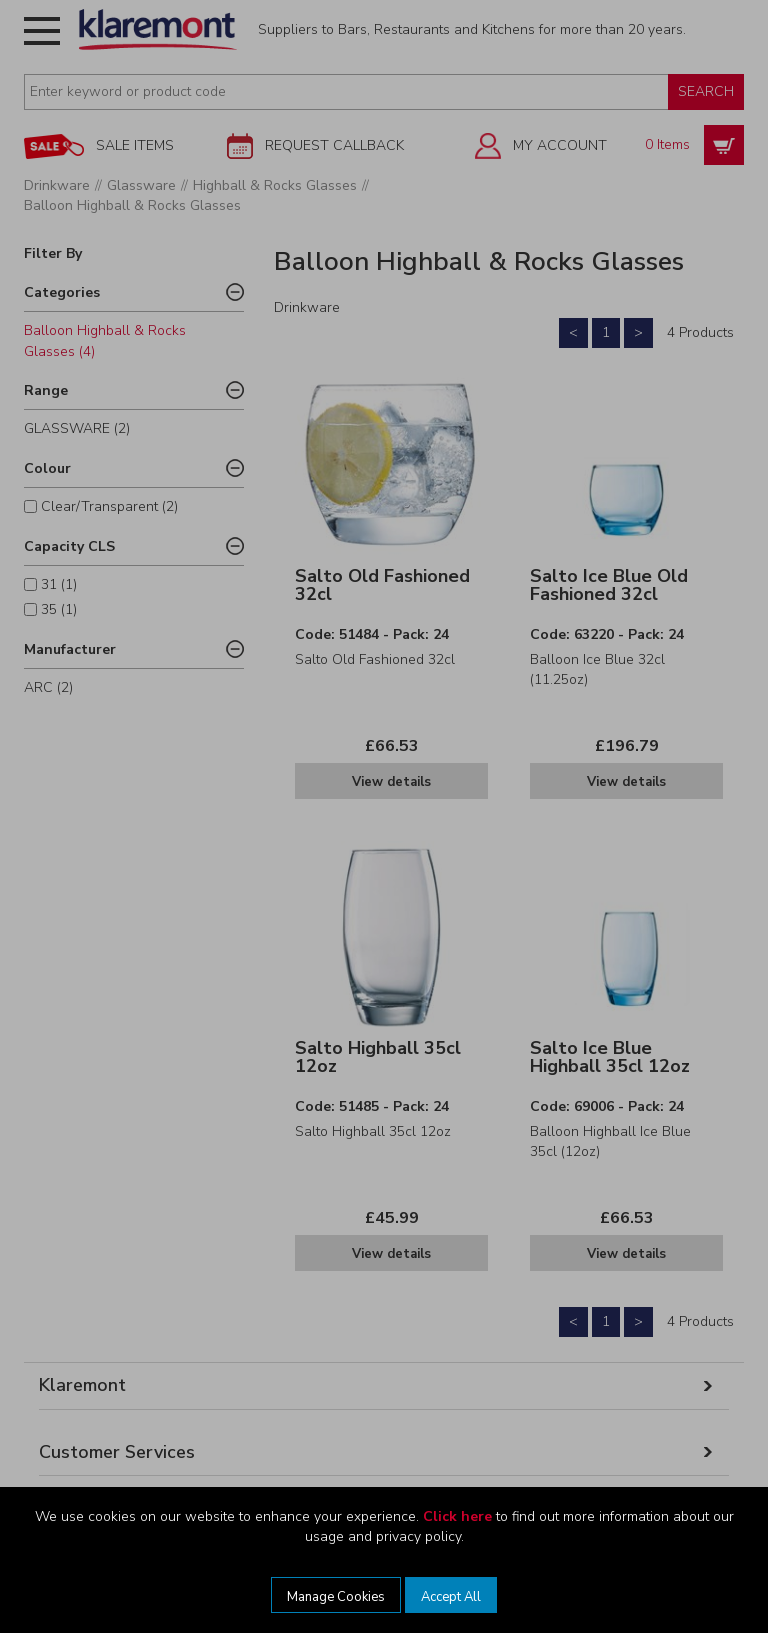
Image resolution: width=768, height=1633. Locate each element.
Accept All (451, 1597)
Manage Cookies (336, 1597)
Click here (457, 1516)
